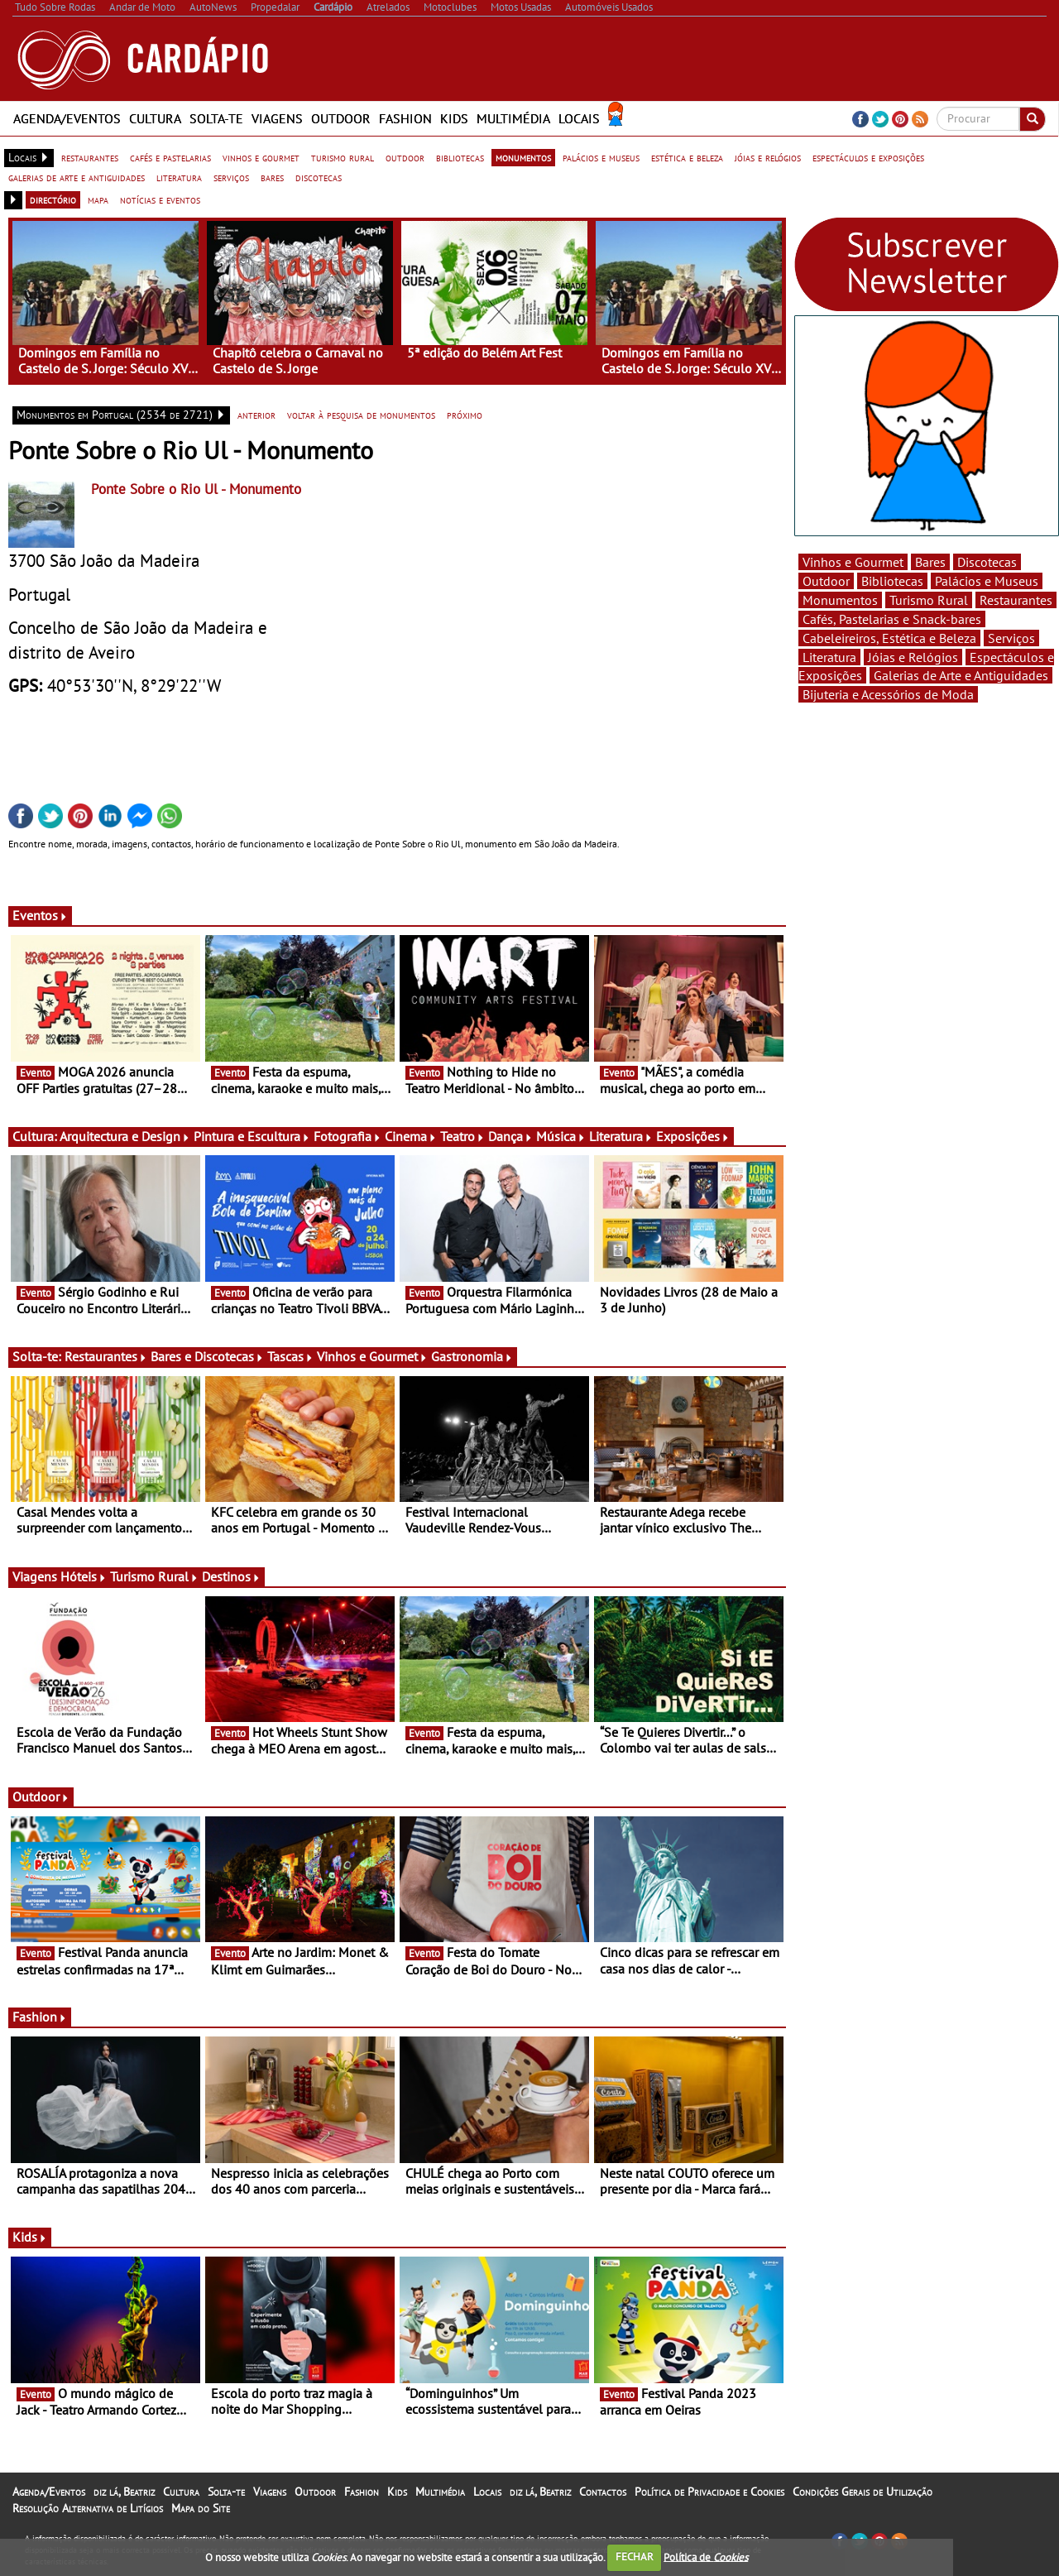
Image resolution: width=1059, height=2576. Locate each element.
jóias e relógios (768, 157)
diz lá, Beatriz (124, 2491)
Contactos (602, 2491)
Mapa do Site (200, 2508)
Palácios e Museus (986, 581)
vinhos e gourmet (261, 157)
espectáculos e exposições (868, 157)
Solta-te (216, 118)
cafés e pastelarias (170, 157)
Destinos (231, 1576)
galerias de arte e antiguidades (76, 177)
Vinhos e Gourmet (372, 1356)
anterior (256, 414)
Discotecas (987, 562)
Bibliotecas (892, 581)
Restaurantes (106, 1356)
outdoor (405, 157)
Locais (579, 118)
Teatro (462, 1136)
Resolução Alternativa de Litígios (87, 2508)
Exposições (693, 1136)
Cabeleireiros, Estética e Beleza (889, 638)
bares (272, 177)
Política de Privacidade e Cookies (709, 2491)
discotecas (318, 177)
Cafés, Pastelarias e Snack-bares (892, 619)
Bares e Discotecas (207, 1356)
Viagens (277, 118)
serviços (231, 177)
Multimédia (513, 118)
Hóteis (83, 1576)
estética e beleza (687, 157)
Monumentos (840, 600)
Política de (706, 2557)
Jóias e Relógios (913, 657)
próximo (464, 414)
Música (561, 1136)
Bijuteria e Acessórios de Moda (888, 694)
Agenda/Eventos (67, 118)
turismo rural (342, 157)
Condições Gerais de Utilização (862, 2491)
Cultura (155, 118)
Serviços (1011, 638)
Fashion (405, 118)
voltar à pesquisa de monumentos (361, 414)
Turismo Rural (154, 1576)
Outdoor (341, 118)
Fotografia (347, 1136)
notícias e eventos (160, 199)
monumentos (523, 157)
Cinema (411, 1136)
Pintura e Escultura (252, 1136)
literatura (179, 177)
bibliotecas (460, 157)
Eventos (40, 915)
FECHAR (635, 2557)
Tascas (290, 1356)
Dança (510, 1136)
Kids (454, 118)
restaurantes (89, 157)
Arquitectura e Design (125, 1136)
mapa (98, 199)
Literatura (621, 1136)
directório (53, 199)
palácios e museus (601, 157)
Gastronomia (472, 1356)
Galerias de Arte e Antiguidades (961, 675)
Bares (930, 562)
